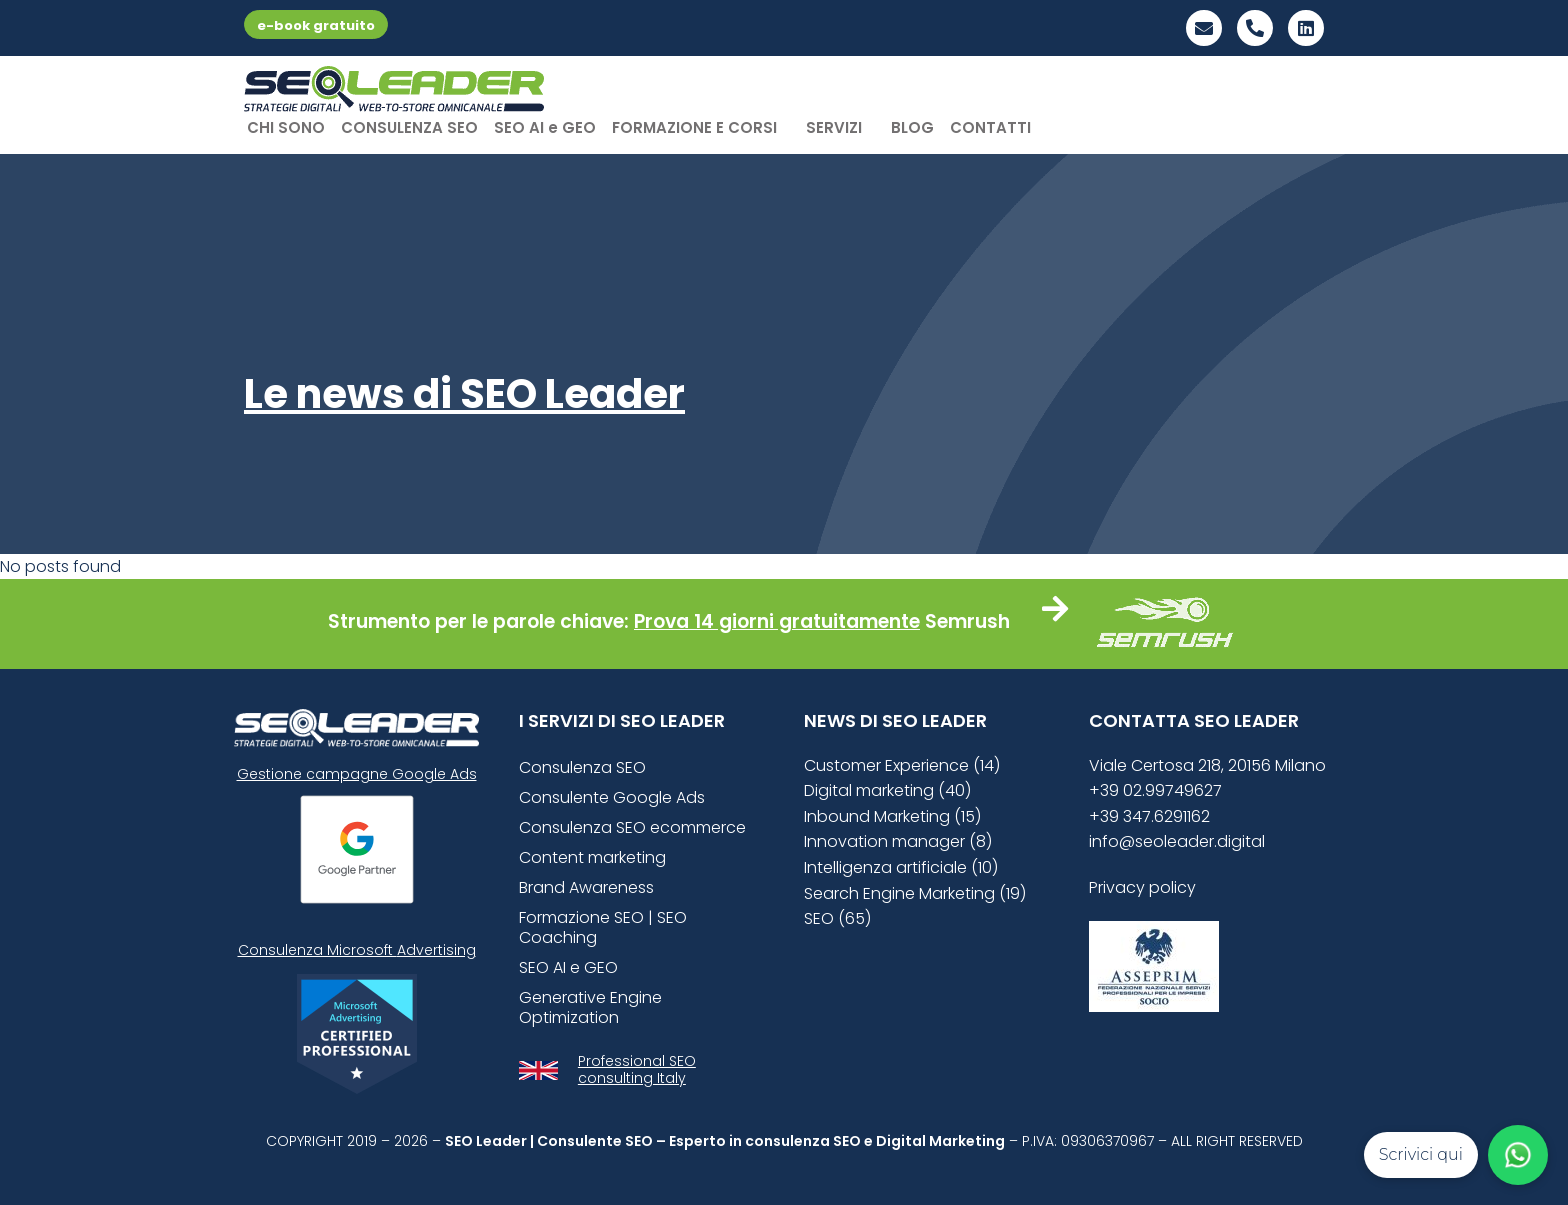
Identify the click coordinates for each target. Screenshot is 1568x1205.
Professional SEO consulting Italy (637, 1069)
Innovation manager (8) (898, 841)
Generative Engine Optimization (590, 1007)
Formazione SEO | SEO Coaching (603, 927)
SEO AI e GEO (545, 127)
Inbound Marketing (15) (892, 816)
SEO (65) (837, 918)
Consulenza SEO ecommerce (632, 827)
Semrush (967, 621)
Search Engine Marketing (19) (915, 893)
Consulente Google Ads (612, 797)
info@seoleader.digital (1177, 841)
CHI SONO (286, 127)
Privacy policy (1142, 887)
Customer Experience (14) (902, 765)
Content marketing (592, 857)
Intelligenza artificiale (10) (901, 867)
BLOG (912, 127)
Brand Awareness (586, 887)
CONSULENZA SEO (409, 127)
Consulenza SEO (582, 767)
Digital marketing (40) (887, 790)
